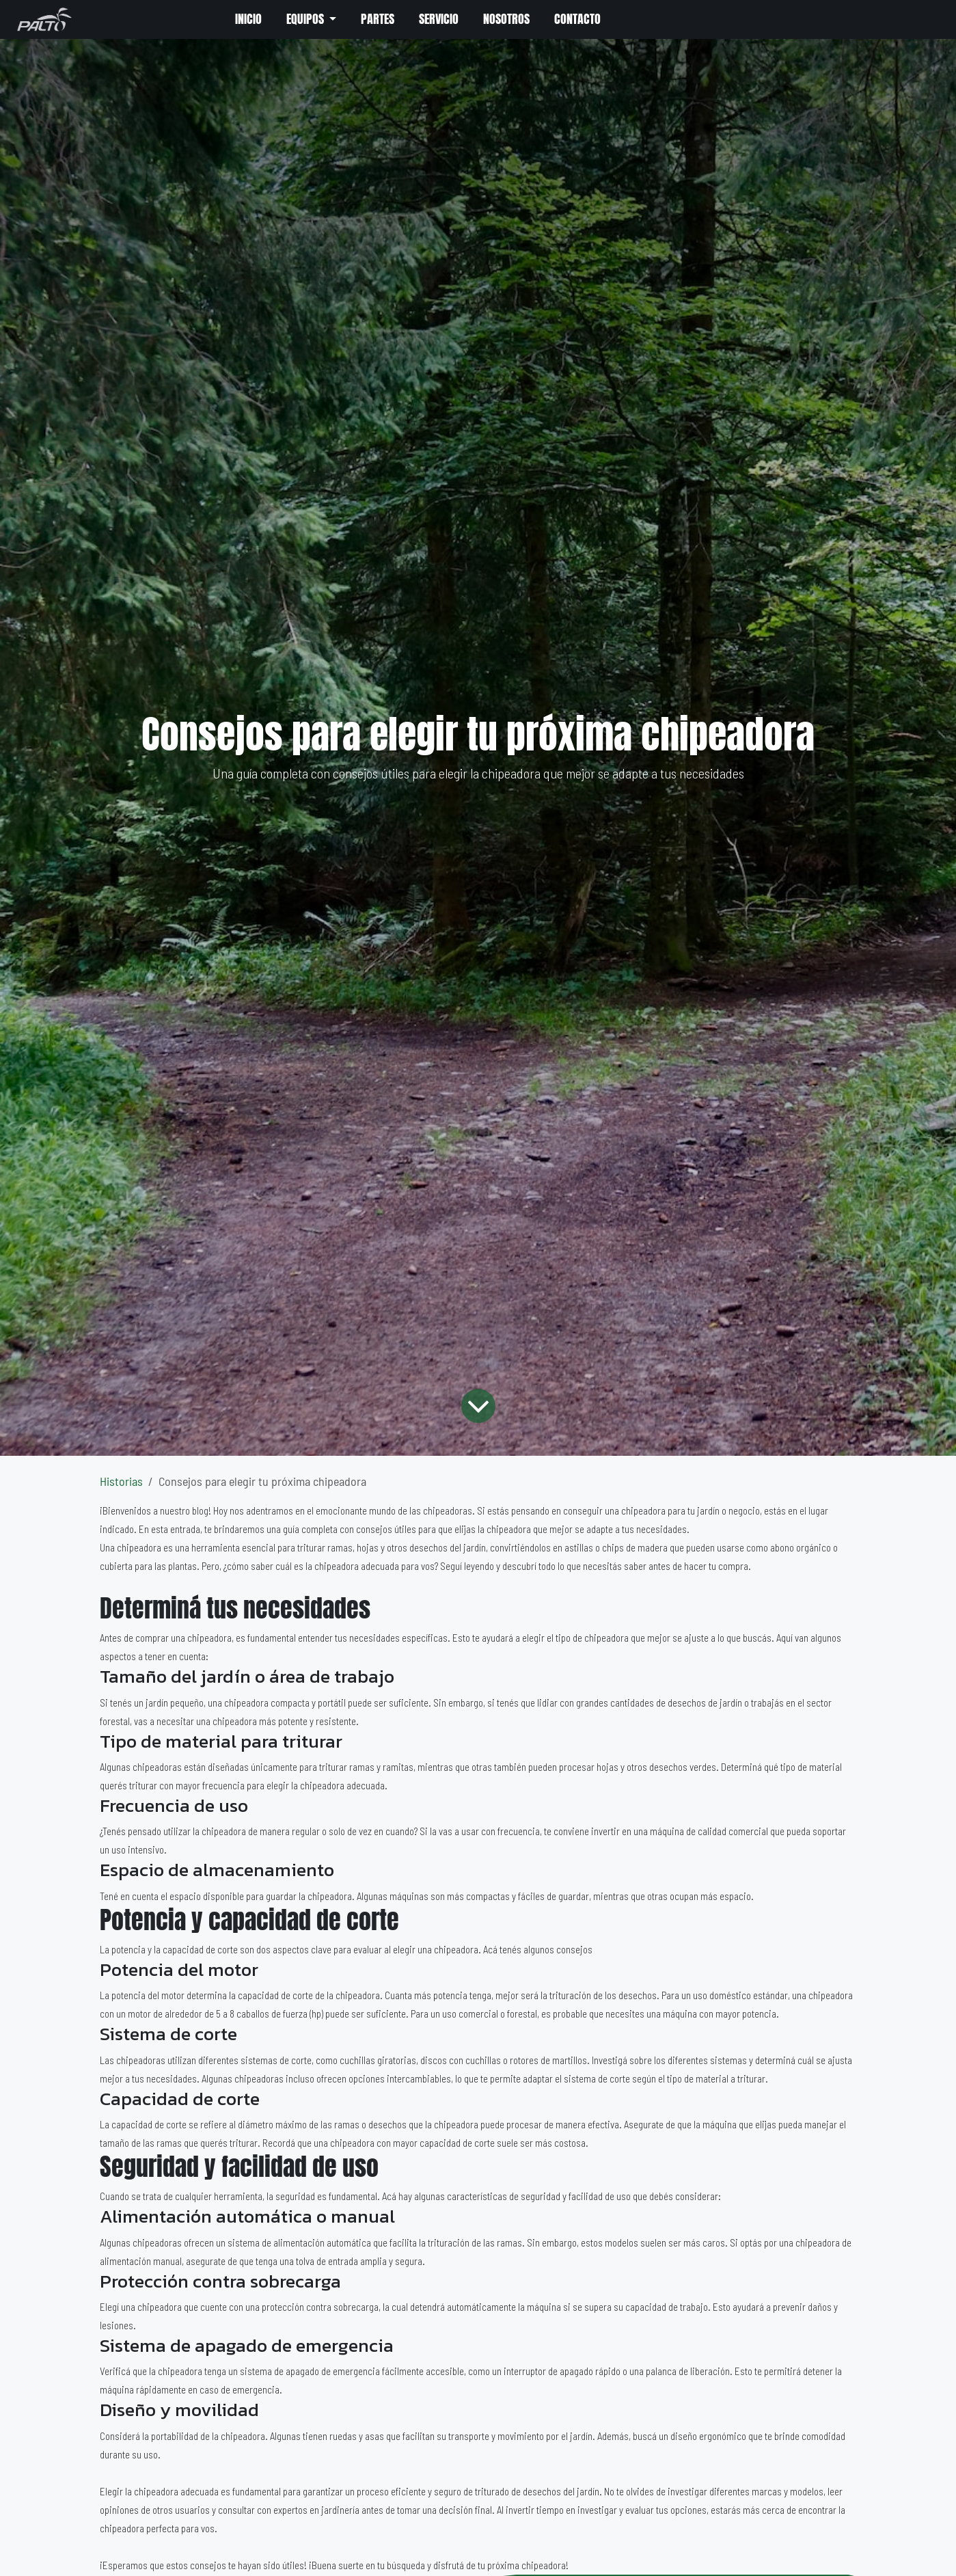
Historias (121, 1481)
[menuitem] (247, 20)
